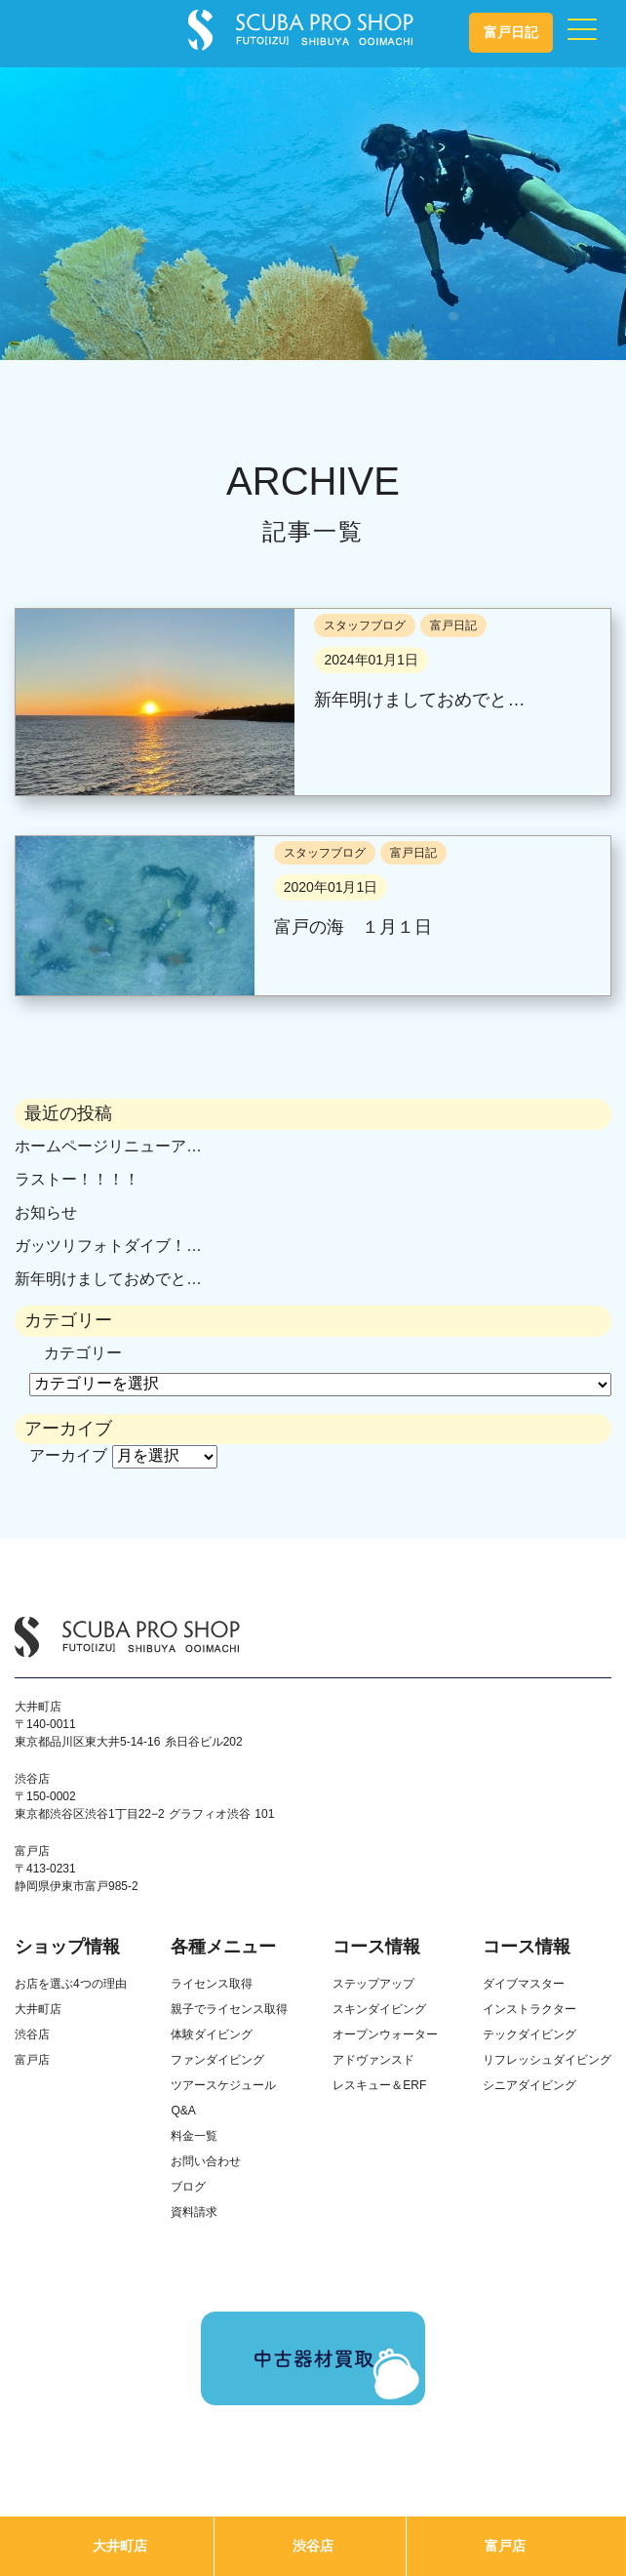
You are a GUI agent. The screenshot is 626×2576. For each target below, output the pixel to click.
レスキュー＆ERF (379, 2085)
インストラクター (529, 2009)
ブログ (188, 2187)
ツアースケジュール (223, 2085)
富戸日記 (511, 32)
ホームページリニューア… (108, 1146)
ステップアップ (373, 1984)
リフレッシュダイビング (547, 2060)
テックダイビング (529, 2034)
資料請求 (194, 2212)
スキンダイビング (379, 2009)
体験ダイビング (212, 2034)
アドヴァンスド (373, 2060)
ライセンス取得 (212, 1984)
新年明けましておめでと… (108, 1278)
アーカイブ (68, 1455)
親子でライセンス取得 (229, 2009)
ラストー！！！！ (77, 1179)
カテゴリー (83, 1353)
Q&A (183, 2110)
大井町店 (120, 2546)
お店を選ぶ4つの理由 (71, 1984)
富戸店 (505, 2546)
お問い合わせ (206, 2161)
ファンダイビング (217, 2060)
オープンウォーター (385, 2034)
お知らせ (46, 1212)
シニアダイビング (529, 2085)
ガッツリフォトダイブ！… (108, 1245)
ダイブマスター (524, 1984)
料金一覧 (194, 2136)
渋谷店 (313, 2546)
